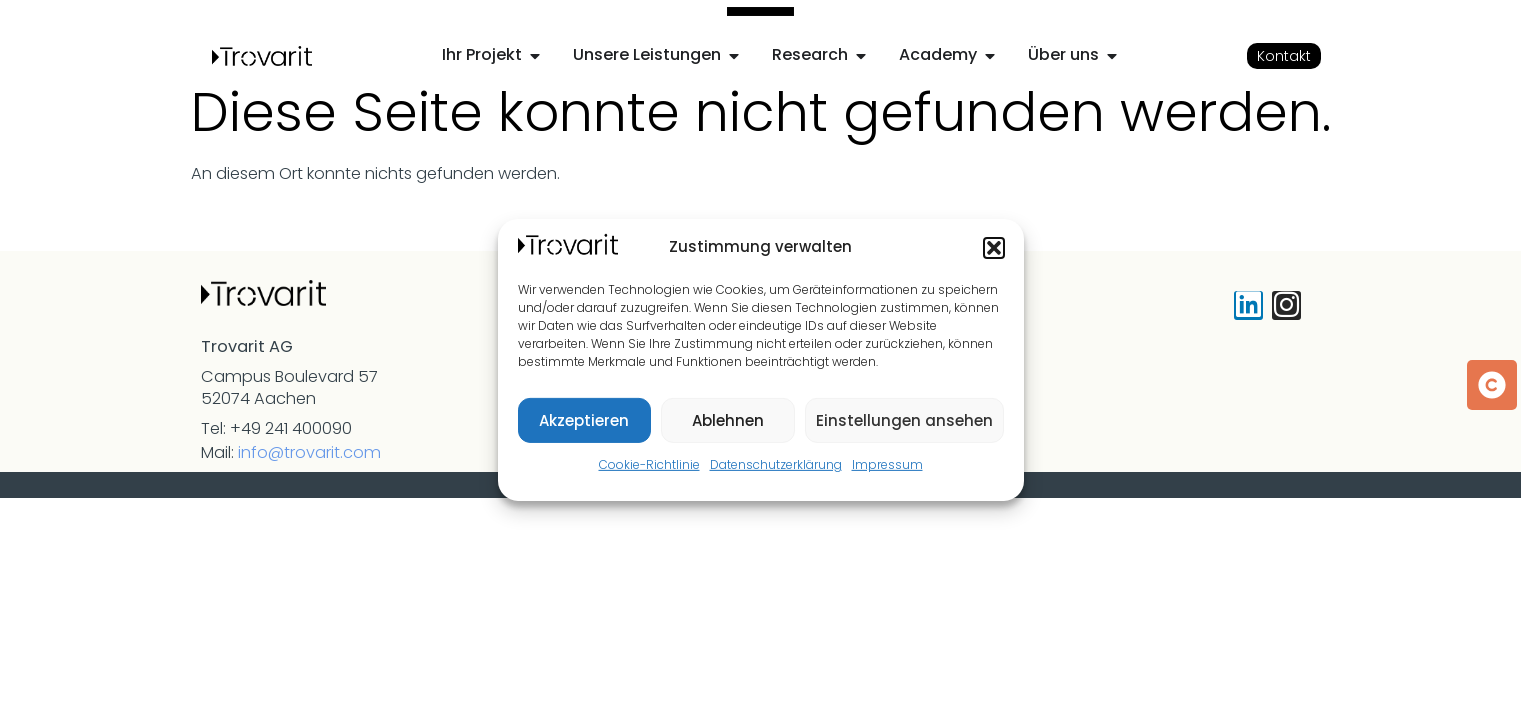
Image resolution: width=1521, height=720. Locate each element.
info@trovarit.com (309, 452)
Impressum (887, 464)
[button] (994, 248)
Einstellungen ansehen (904, 420)
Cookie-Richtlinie (649, 464)
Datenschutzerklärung (776, 464)
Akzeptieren (584, 420)
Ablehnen (728, 420)
